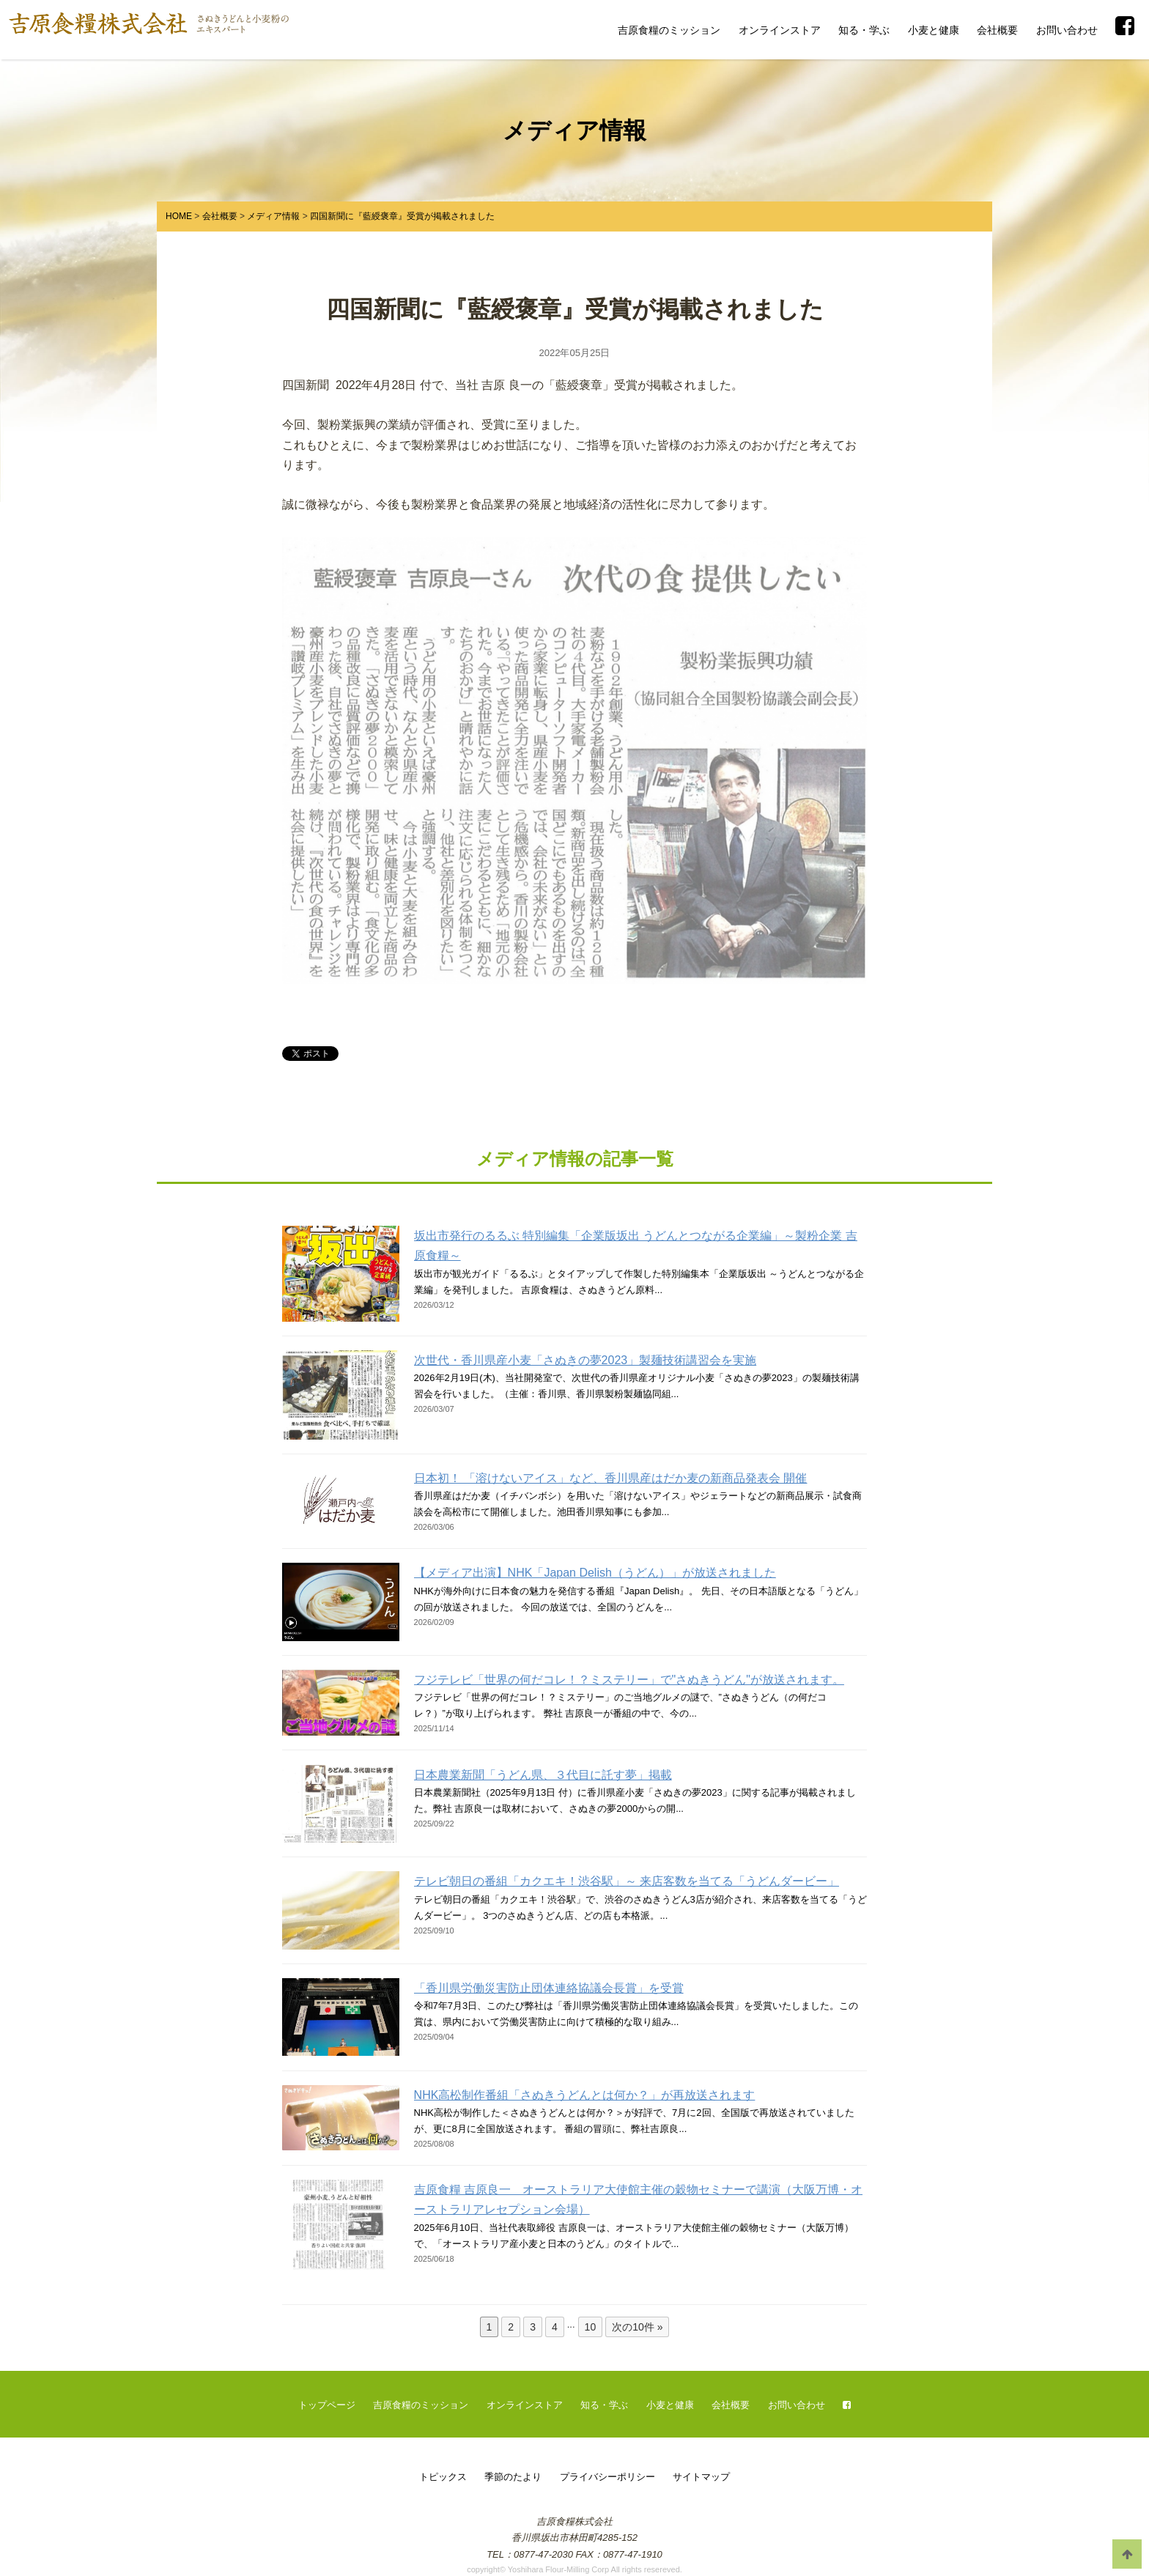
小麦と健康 (933, 30)
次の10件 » (637, 2327)
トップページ (326, 2404)
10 (590, 2327)
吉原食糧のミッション (669, 30)
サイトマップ (701, 2476)
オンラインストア (780, 30)
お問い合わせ (1067, 30)
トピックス (443, 2476)
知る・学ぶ (864, 30)
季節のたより (513, 2476)
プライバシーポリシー (607, 2476)
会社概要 (997, 30)
